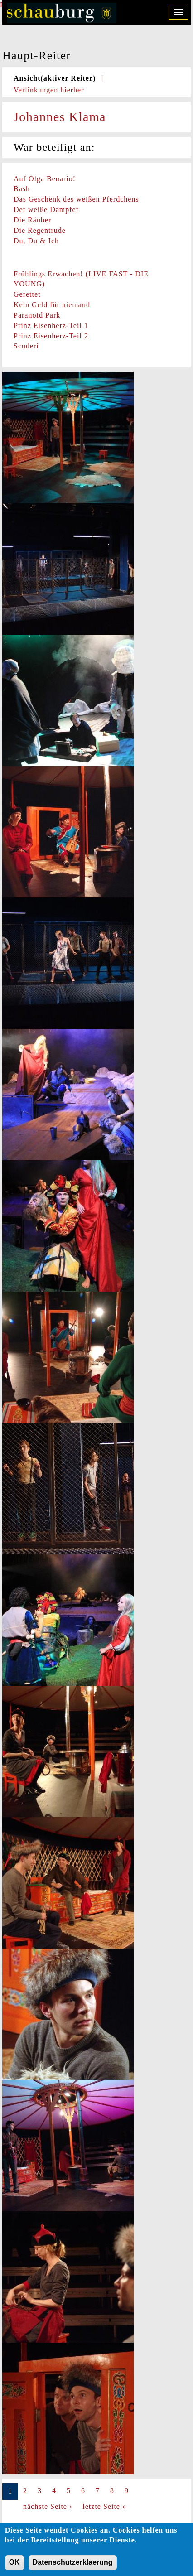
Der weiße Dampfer (46, 209)
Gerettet (27, 294)
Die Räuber (32, 220)
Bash (22, 189)
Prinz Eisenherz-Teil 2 (51, 336)
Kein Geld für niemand (52, 305)
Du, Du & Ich (36, 241)
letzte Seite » (104, 2506)
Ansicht (55, 78)
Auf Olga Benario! (45, 179)
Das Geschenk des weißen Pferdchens (76, 199)
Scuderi (26, 346)
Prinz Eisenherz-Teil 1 (51, 325)
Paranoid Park (37, 315)
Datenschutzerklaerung (73, 2566)
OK (14, 2566)
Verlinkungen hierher (49, 90)
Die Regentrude (40, 230)
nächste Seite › (47, 2506)
